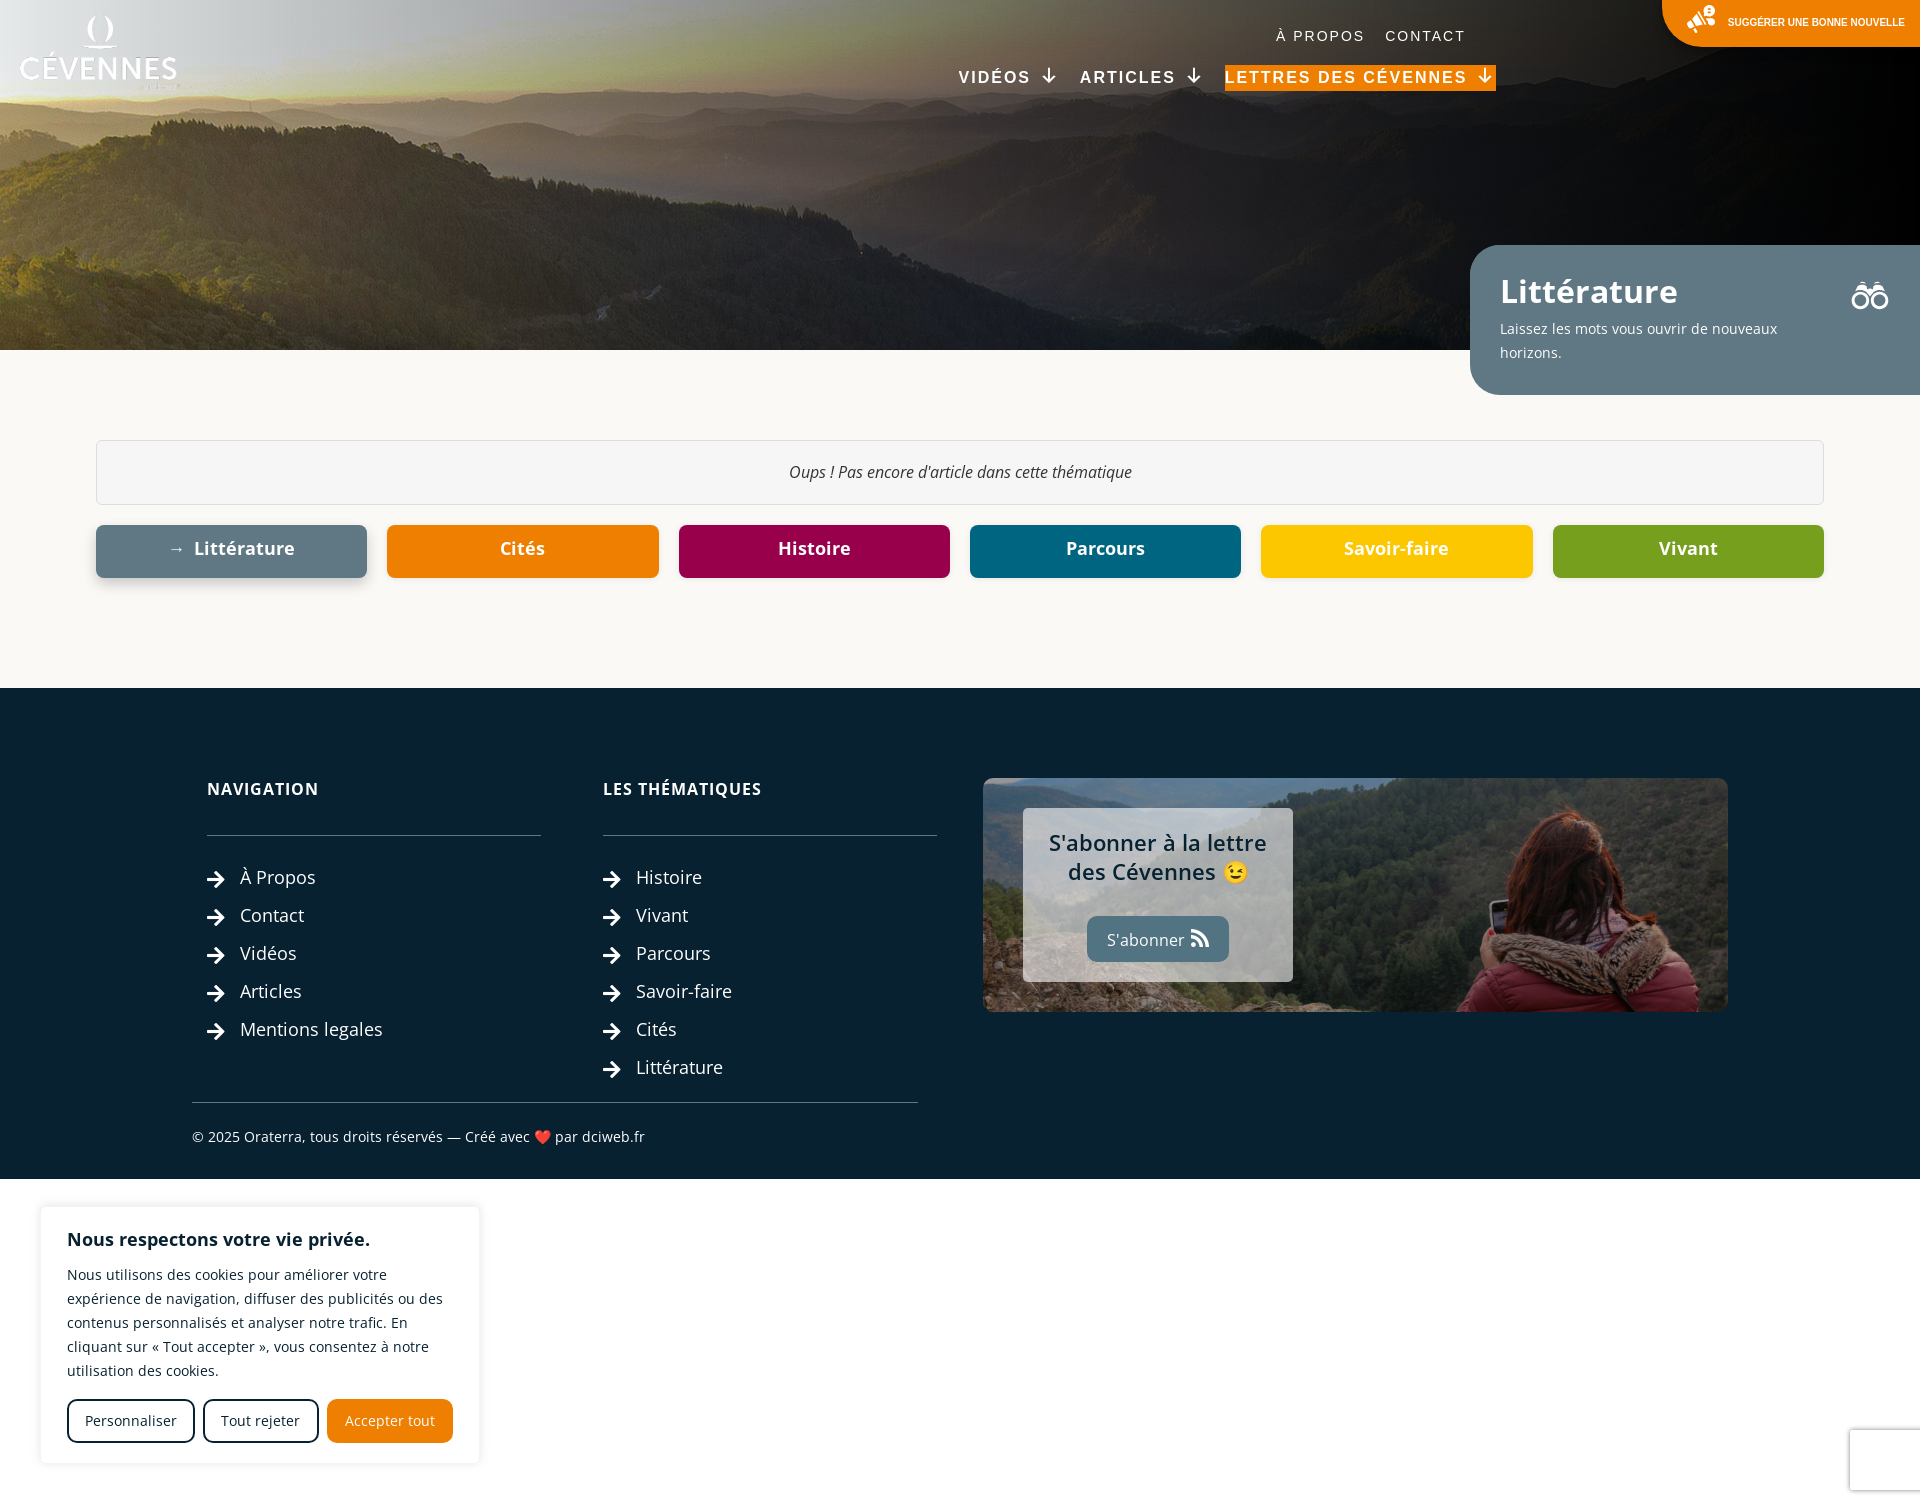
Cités (522, 548)
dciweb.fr (613, 1136)
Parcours (1105, 548)
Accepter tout (390, 1420)
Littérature (244, 548)
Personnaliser (131, 1420)
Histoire (814, 548)
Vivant (1688, 548)
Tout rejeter (260, 1420)
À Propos (1320, 36)
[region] (260, 1335)
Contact (1425, 36)
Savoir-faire (1396, 548)
